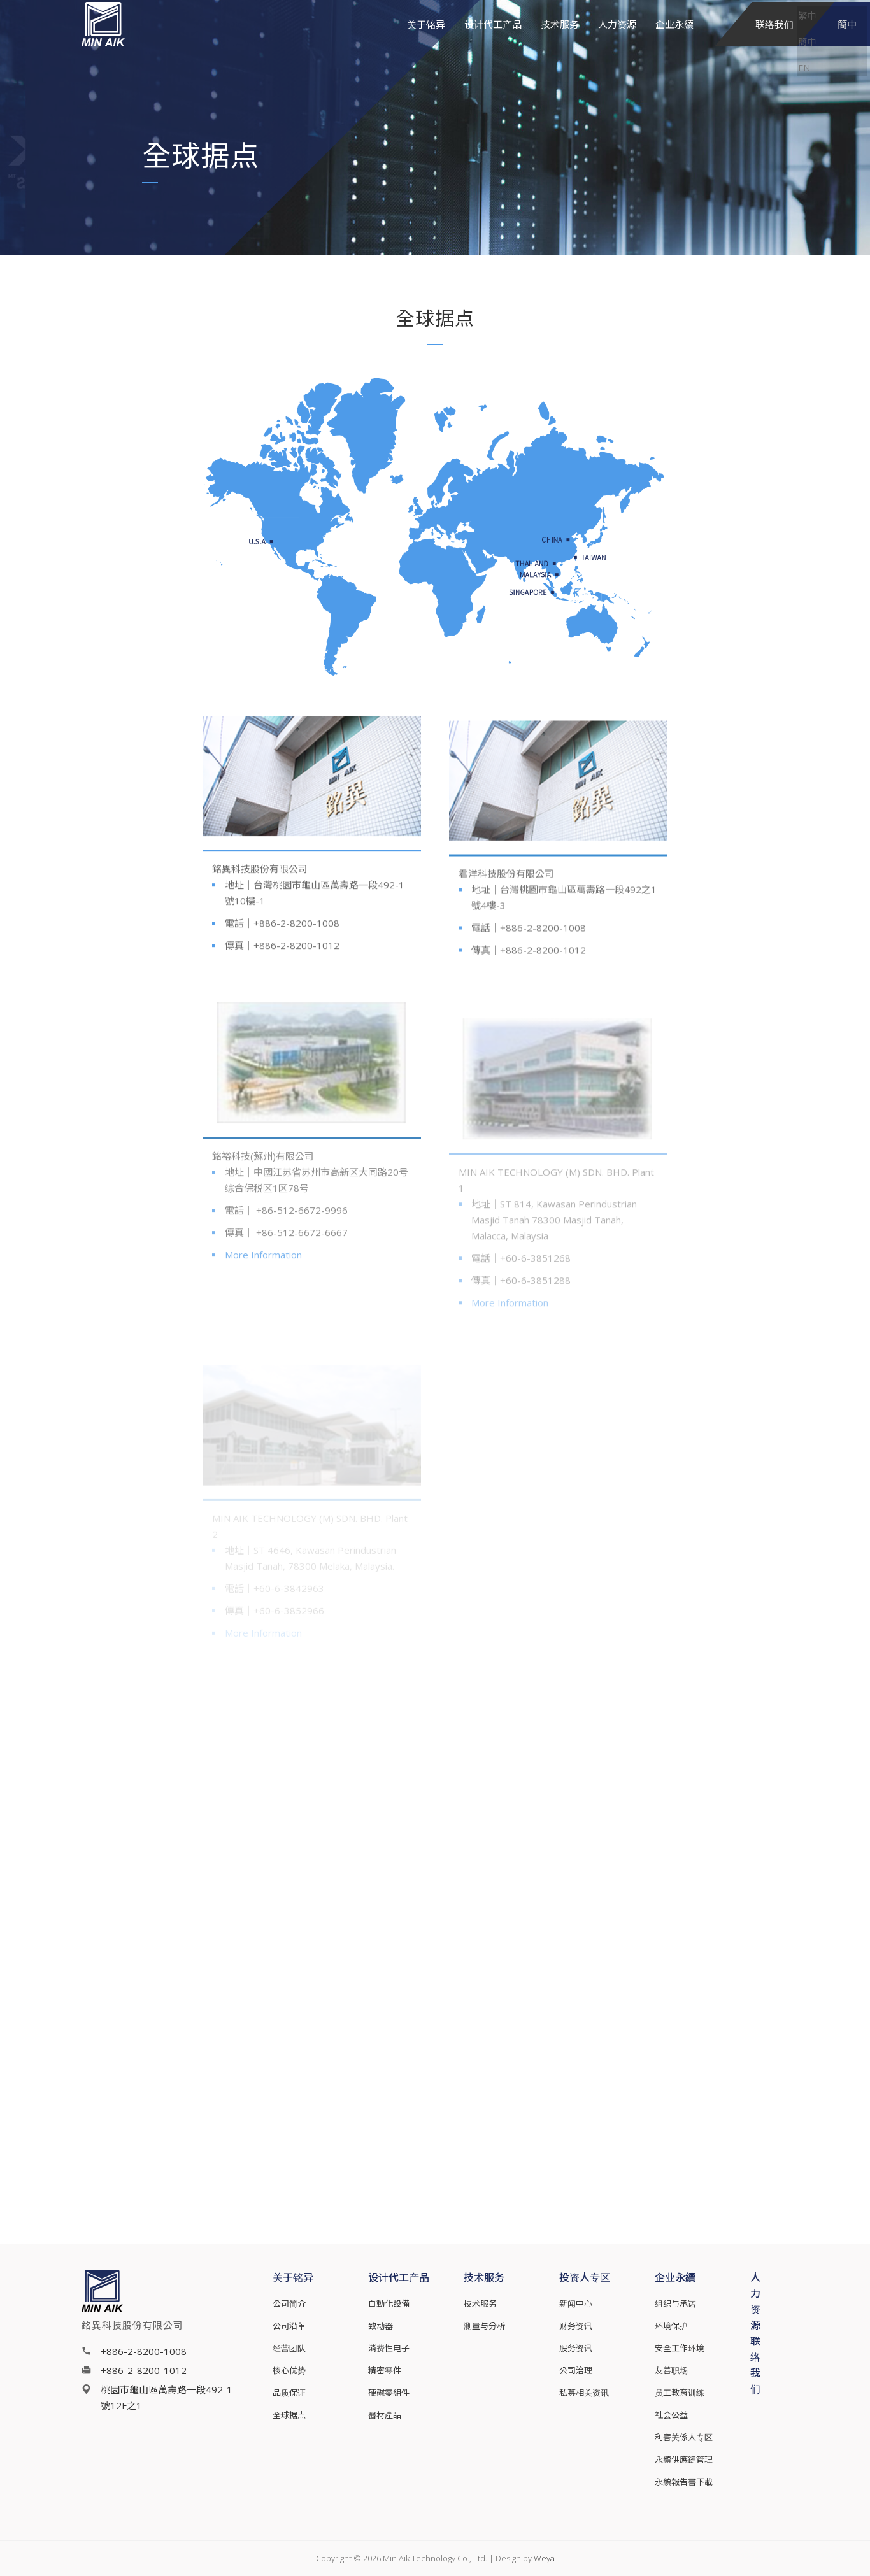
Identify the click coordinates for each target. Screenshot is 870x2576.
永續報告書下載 (684, 2481)
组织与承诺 (675, 2303)
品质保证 (289, 2392)
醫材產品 (384, 2415)
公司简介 (289, 2303)
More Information (263, 1269)
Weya (544, 2558)
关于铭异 (426, 41)
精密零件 (384, 2370)
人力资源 (617, 41)
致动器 (380, 2325)
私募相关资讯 (584, 2392)
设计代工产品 (493, 41)
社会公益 (671, 2415)
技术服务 (560, 41)
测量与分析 (484, 2325)
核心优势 (289, 2370)
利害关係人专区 (684, 2437)
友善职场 (671, 2370)
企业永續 (674, 41)
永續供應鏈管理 (684, 2459)
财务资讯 (575, 2325)
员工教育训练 (679, 2392)
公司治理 (575, 2370)
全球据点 (289, 2415)
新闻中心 (575, 2303)
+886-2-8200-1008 (144, 2351)
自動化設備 (389, 2303)
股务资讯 (575, 2348)
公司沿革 (289, 2325)
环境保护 (671, 2325)
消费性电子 (389, 2348)
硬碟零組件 (389, 2392)
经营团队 (289, 2348)
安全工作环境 (679, 2348)
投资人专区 (584, 2277)
